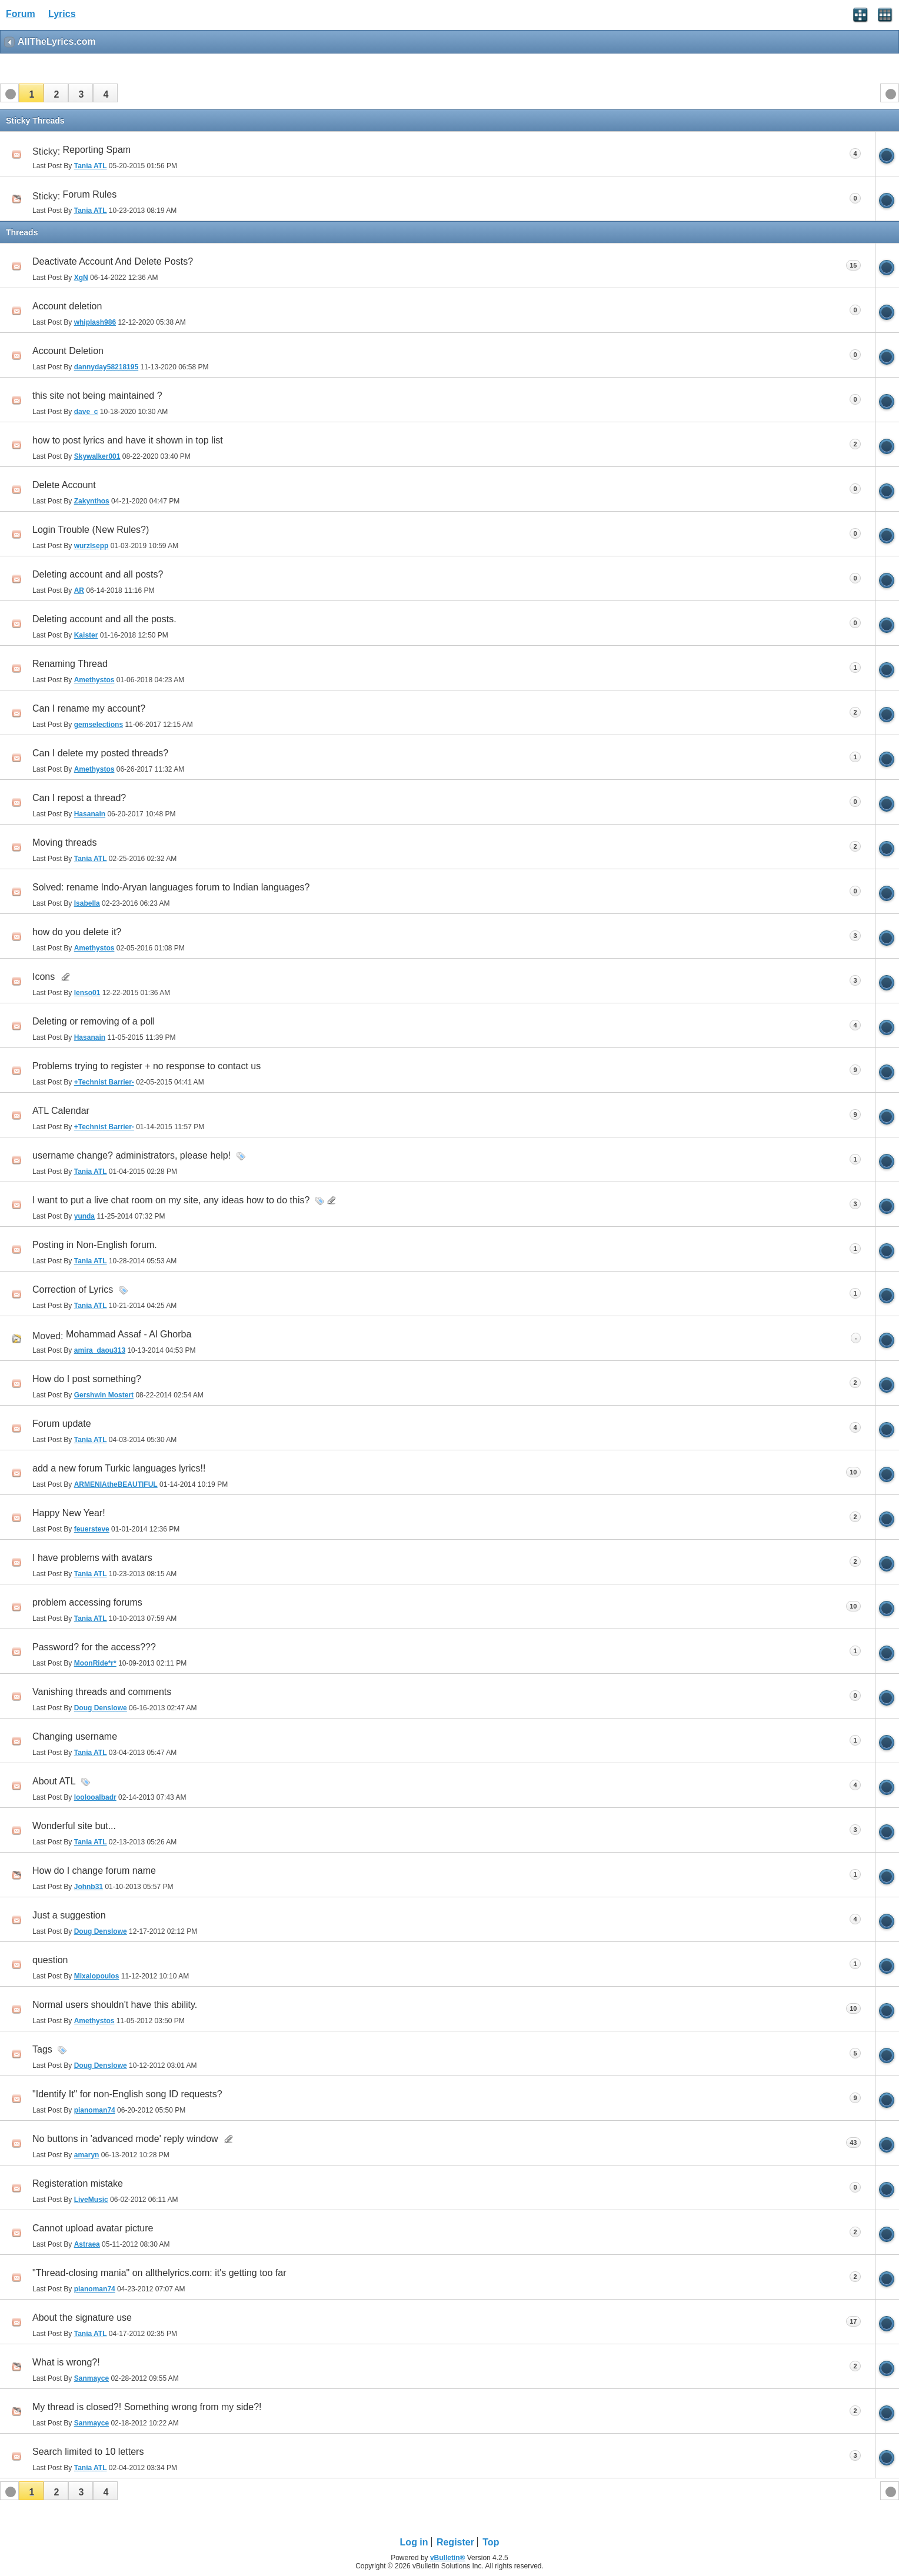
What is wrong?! (66, 2362)
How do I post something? (86, 1379)
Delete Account (64, 485)
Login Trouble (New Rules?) (90, 530)
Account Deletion (68, 351)
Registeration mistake (77, 2183)
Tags (42, 2049)
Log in (414, 2542)
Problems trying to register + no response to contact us (146, 1066)
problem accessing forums (87, 1602)
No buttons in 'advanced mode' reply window (125, 2139)
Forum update (61, 1424)
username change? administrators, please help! (131, 1155)
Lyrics (62, 14)
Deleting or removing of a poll (93, 1021)
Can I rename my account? (88, 708)
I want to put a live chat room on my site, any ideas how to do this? (170, 1200)
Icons (43, 977)
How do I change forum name (94, 1871)
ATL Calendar (60, 1111)
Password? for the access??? (94, 1647)
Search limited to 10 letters (88, 2452)
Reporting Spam (97, 150)
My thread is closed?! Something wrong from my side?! (147, 2407)
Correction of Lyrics (72, 1289)
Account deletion (67, 306)
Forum (20, 14)
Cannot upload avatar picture (92, 2228)
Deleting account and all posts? (97, 574)
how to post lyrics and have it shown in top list (127, 440)
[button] (31, 93)
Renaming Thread (70, 664)
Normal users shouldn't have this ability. (114, 2005)
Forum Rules (90, 194)
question (50, 1960)
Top (490, 2542)
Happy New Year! (68, 1513)
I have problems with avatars (92, 1558)
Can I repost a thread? (79, 798)
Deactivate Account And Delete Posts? (112, 261)
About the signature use (82, 2318)
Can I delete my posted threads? (100, 753)
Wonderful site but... (74, 1826)
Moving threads (64, 842)
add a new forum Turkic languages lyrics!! (118, 1468)
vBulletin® (447, 2558)
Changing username (74, 1736)
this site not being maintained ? (97, 396)
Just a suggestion (69, 1915)
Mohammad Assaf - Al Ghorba (128, 1334)
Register (455, 2542)
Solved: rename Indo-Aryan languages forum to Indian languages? (170, 887)
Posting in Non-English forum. (94, 1245)
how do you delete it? (76, 932)
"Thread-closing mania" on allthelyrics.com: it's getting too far (159, 2273)
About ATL (54, 1781)
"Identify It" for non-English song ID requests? (127, 2094)
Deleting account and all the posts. (104, 619)
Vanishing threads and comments (101, 1692)
